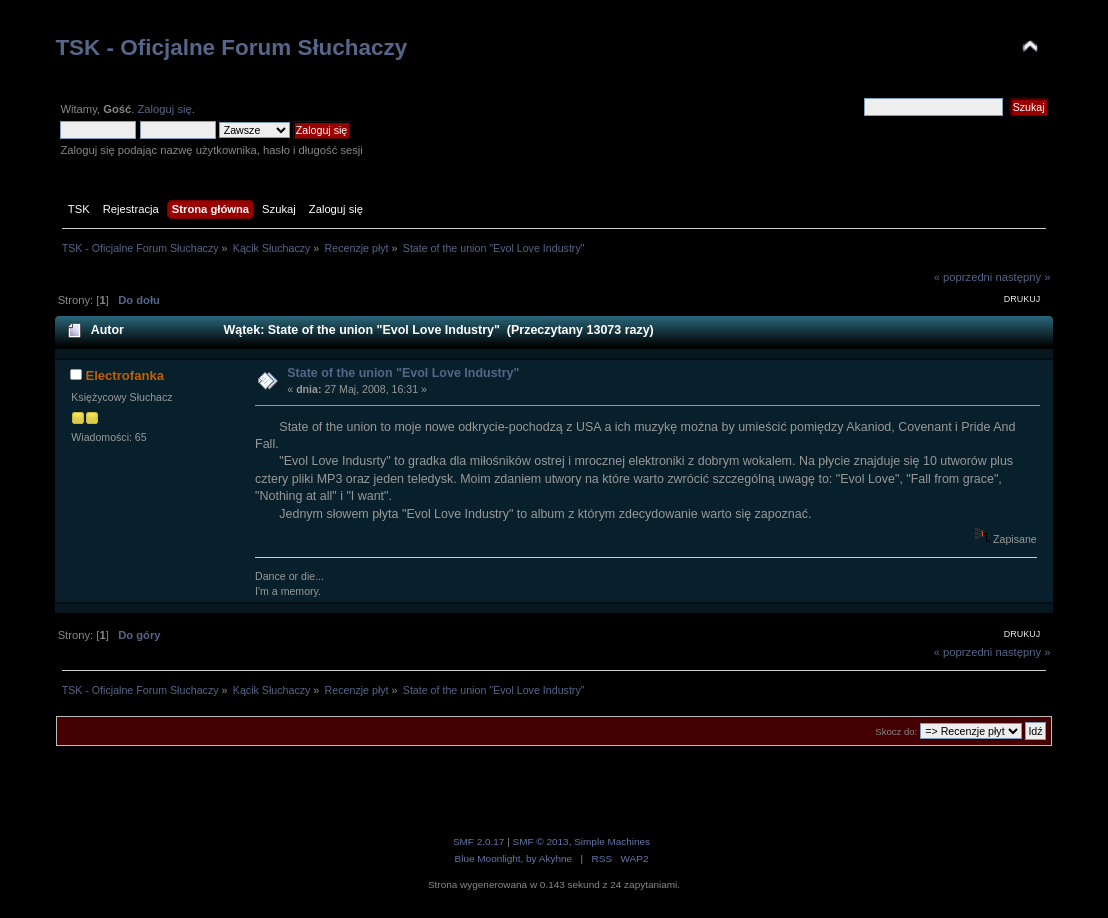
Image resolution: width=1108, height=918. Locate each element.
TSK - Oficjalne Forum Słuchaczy (231, 47)
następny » (1022, 277)
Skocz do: (896, 731)
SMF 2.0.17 (479, 841)
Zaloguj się (164, 109)
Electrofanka (124, 375)
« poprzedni (963, 277)
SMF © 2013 (541, 841)
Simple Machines (612, 841)
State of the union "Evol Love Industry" (403, 373)
